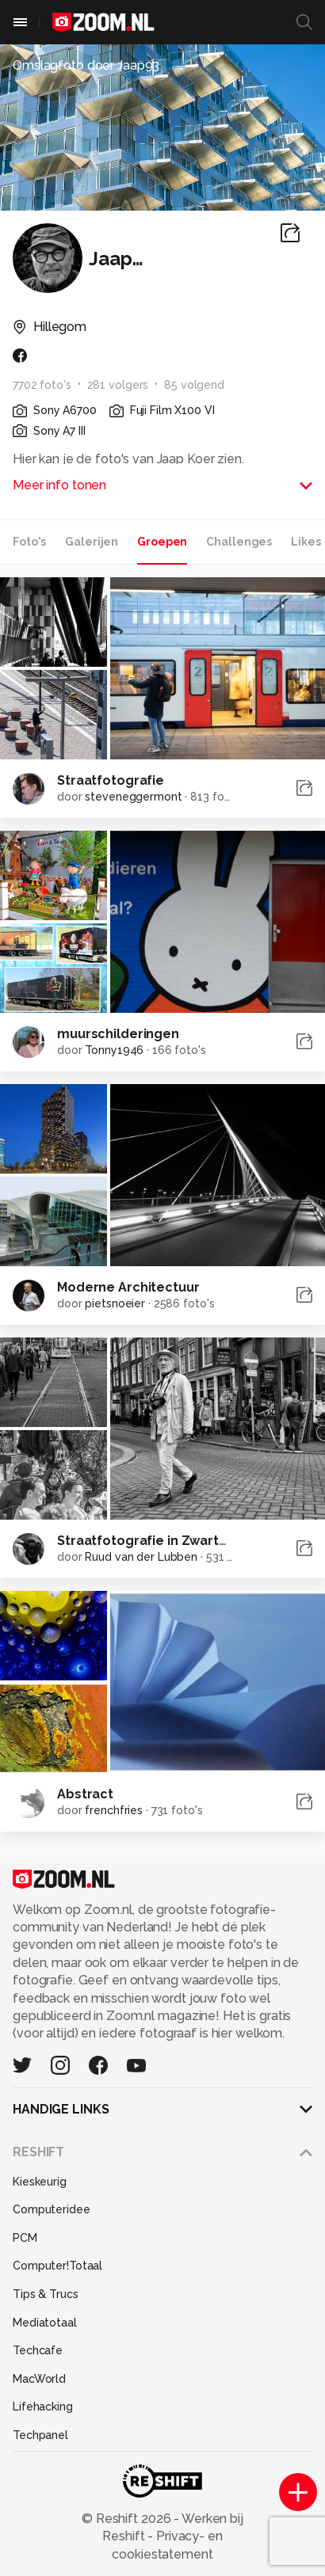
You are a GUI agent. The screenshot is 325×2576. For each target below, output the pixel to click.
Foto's (29, 541)
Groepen (162, 541)
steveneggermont (133, 796)
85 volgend (194, 385)
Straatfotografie (110, 780)
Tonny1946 (114, 1050)
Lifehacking (43, 2406)
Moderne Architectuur (128, 1287)
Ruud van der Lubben (141, 1557)
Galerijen (91, 541)
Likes (305, 541)
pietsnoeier (115, 1303)
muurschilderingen (118, 1033)
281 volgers (118, 385)
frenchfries (114, 1810)
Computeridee (51, 2209)
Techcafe (38, 2350)
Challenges (239, 541)
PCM (25, 2238)
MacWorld (39, 2378)
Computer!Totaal (57, 2265)
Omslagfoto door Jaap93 (86, 65)
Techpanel (40, 2435)
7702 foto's (42, 385)
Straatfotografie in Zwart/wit (152, 1540)
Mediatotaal (45, 2322)
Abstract (85, 1794)
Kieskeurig (40, 2181)
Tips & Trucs (45, 2294)
